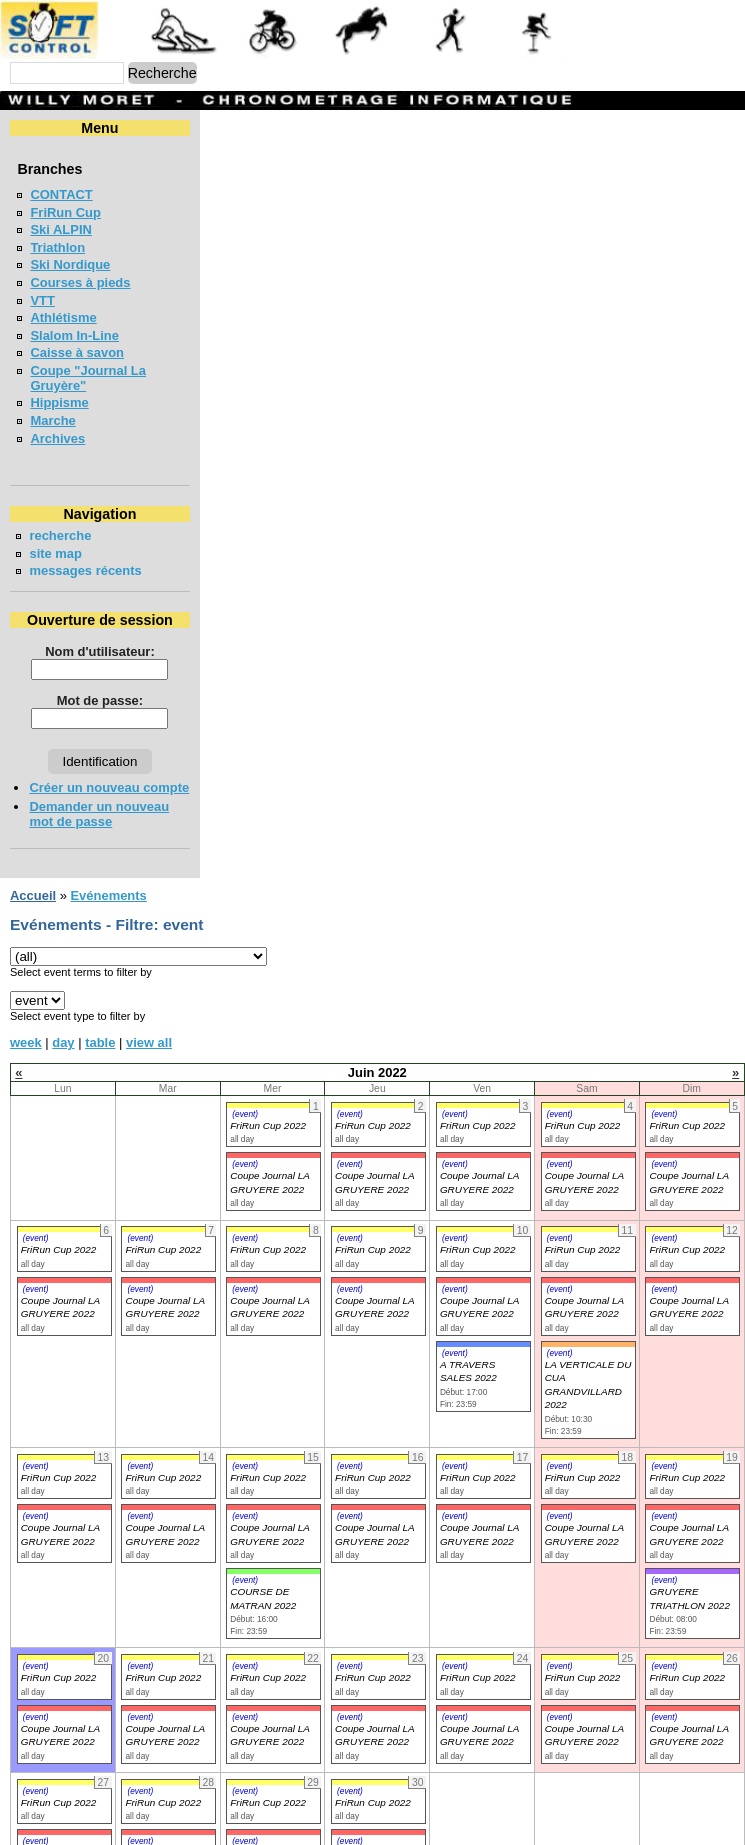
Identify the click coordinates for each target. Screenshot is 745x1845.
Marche (52, 405)
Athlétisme (63, 317)
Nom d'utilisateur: (192, 636)
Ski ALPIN (60, 229)
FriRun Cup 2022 (268, 1095)
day (63, 1012)
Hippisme (59, 387)
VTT (42, 300)
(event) (245, 1084)
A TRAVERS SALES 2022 (468, 1341)
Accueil (33, 865)
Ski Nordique (70, 264)
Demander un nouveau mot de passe (142, 791)
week (26, 1012)
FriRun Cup (65, 212)
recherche (60, 520)
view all (149, 1012)
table (100, 1012)
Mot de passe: (192, 685)
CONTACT (61, 194)
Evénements (108, 865)
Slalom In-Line (74, 335)
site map (55, 538)
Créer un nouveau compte (109, 772)
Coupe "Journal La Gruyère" (117, 370)
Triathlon (57, 247)
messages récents (85, 555)
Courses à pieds (80, 282)
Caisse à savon (77, 352)
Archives (57, 423)
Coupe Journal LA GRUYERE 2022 (60, 1277)
